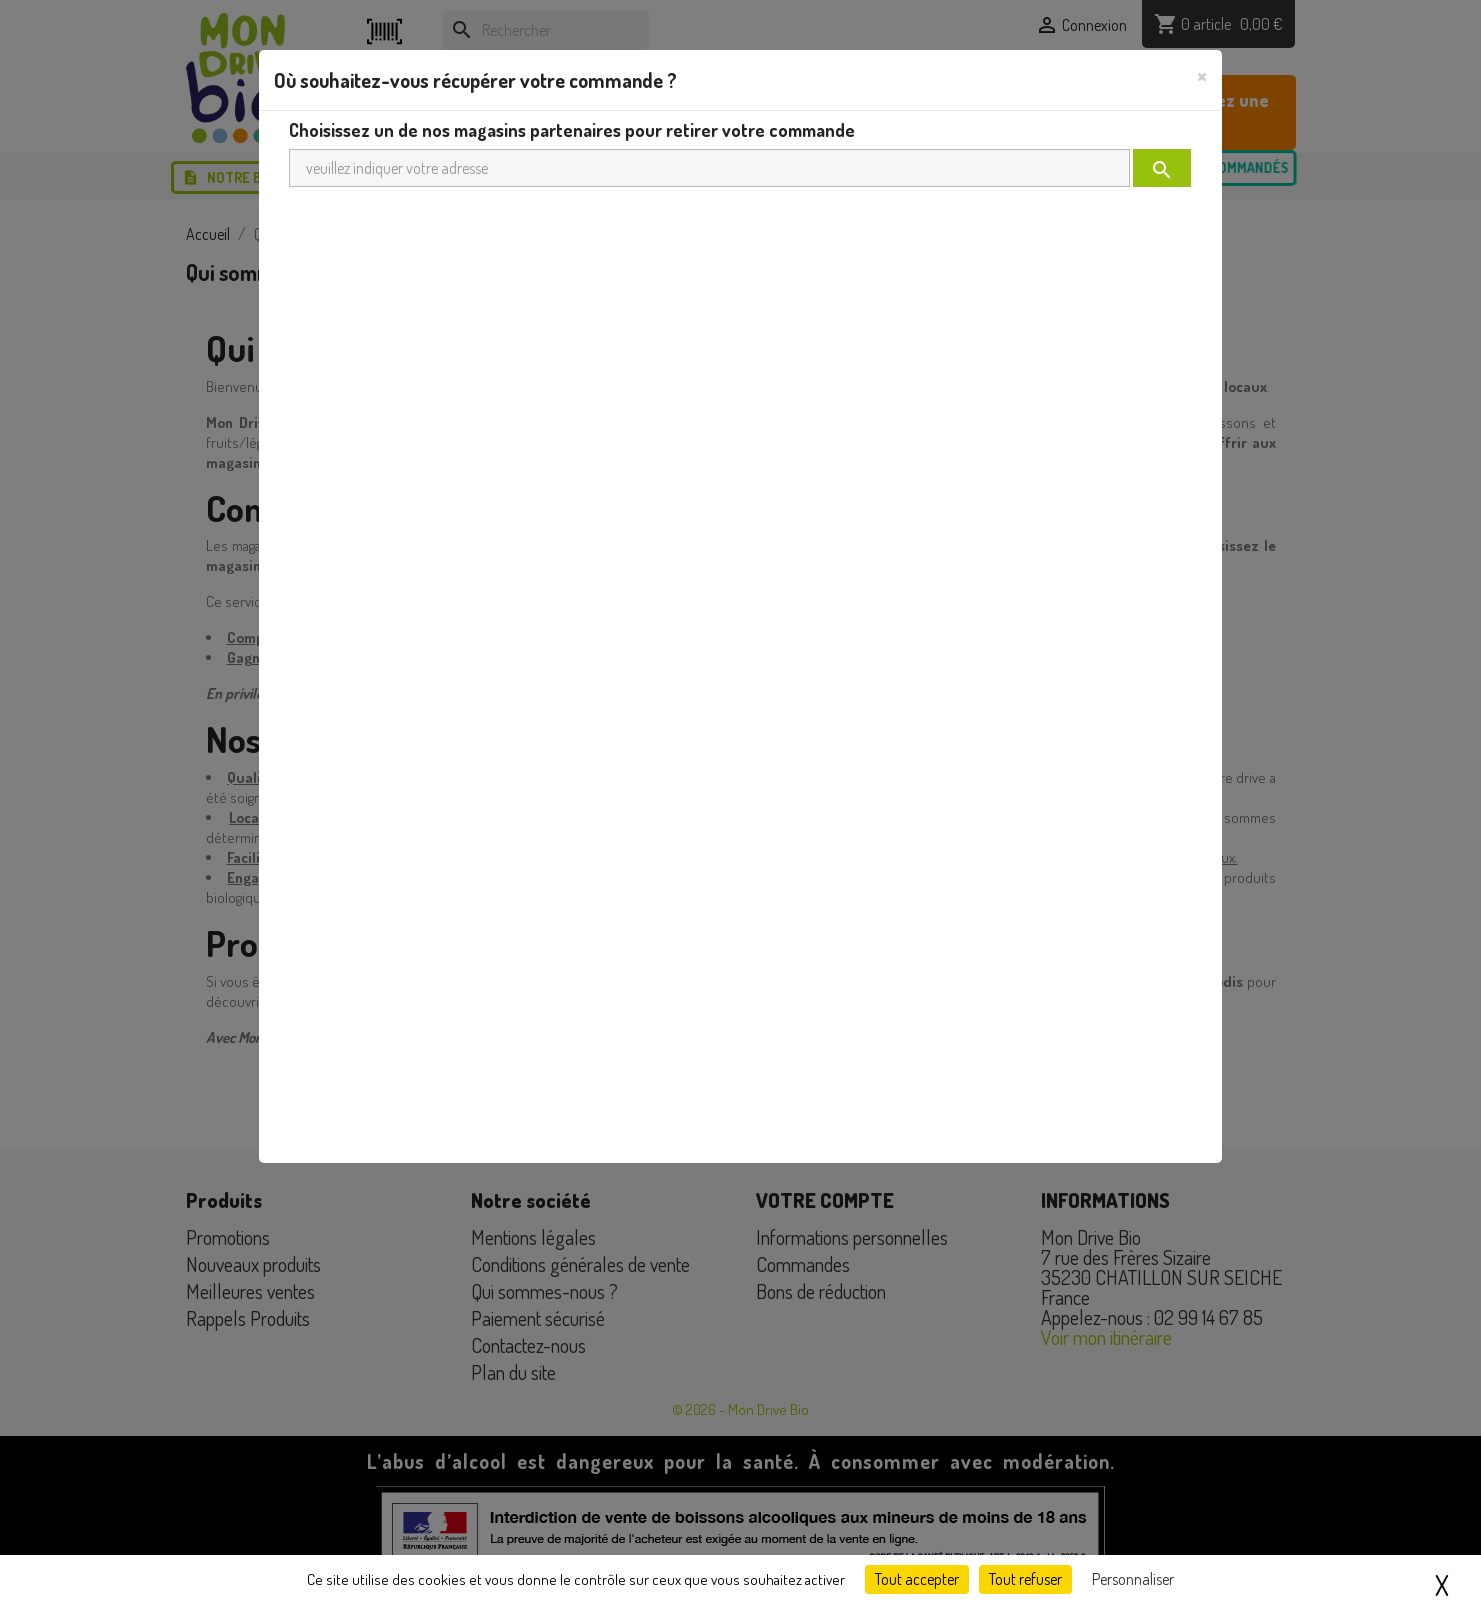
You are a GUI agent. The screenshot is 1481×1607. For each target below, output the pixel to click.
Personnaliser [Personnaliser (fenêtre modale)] (1133, 1579)
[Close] (1202, 75)
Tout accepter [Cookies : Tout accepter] (917, 1579)
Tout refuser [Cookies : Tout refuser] (1025, 1579)
